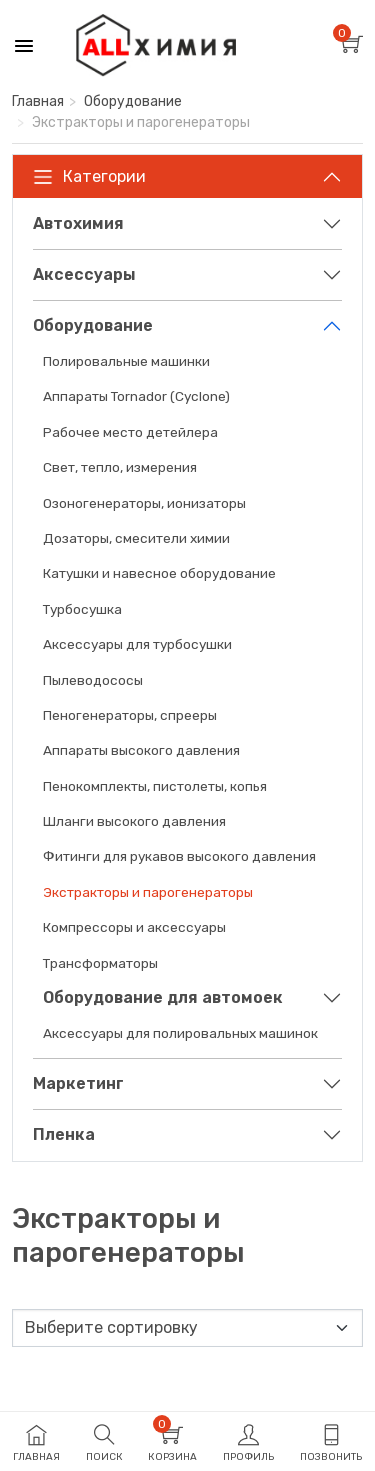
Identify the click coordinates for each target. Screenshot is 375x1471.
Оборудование (133, 101)
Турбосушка (82, 609)
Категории (89, 177)
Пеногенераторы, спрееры (130, 715)
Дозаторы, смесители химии (136, 538)
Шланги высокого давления (134, 821)
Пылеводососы (93, 680)
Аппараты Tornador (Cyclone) (136, 396)
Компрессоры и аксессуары (134, 927)
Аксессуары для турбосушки (137, 644)
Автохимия (78, 223)
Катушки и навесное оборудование (159, 573)
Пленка (64, 1134)
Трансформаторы (100, 963)
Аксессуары (84, 274)
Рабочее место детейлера (130, 432)
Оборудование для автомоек (163, 997)
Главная (38, 101)
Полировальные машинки (126, 361)
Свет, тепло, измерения (120, 467)
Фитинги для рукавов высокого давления (179, 856)
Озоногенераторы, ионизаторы (144, 503)
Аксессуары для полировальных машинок (180, 1033)
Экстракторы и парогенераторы (148, 892)
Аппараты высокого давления (141, 750)
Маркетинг (78, 1083)
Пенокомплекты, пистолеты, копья (155, 786)
